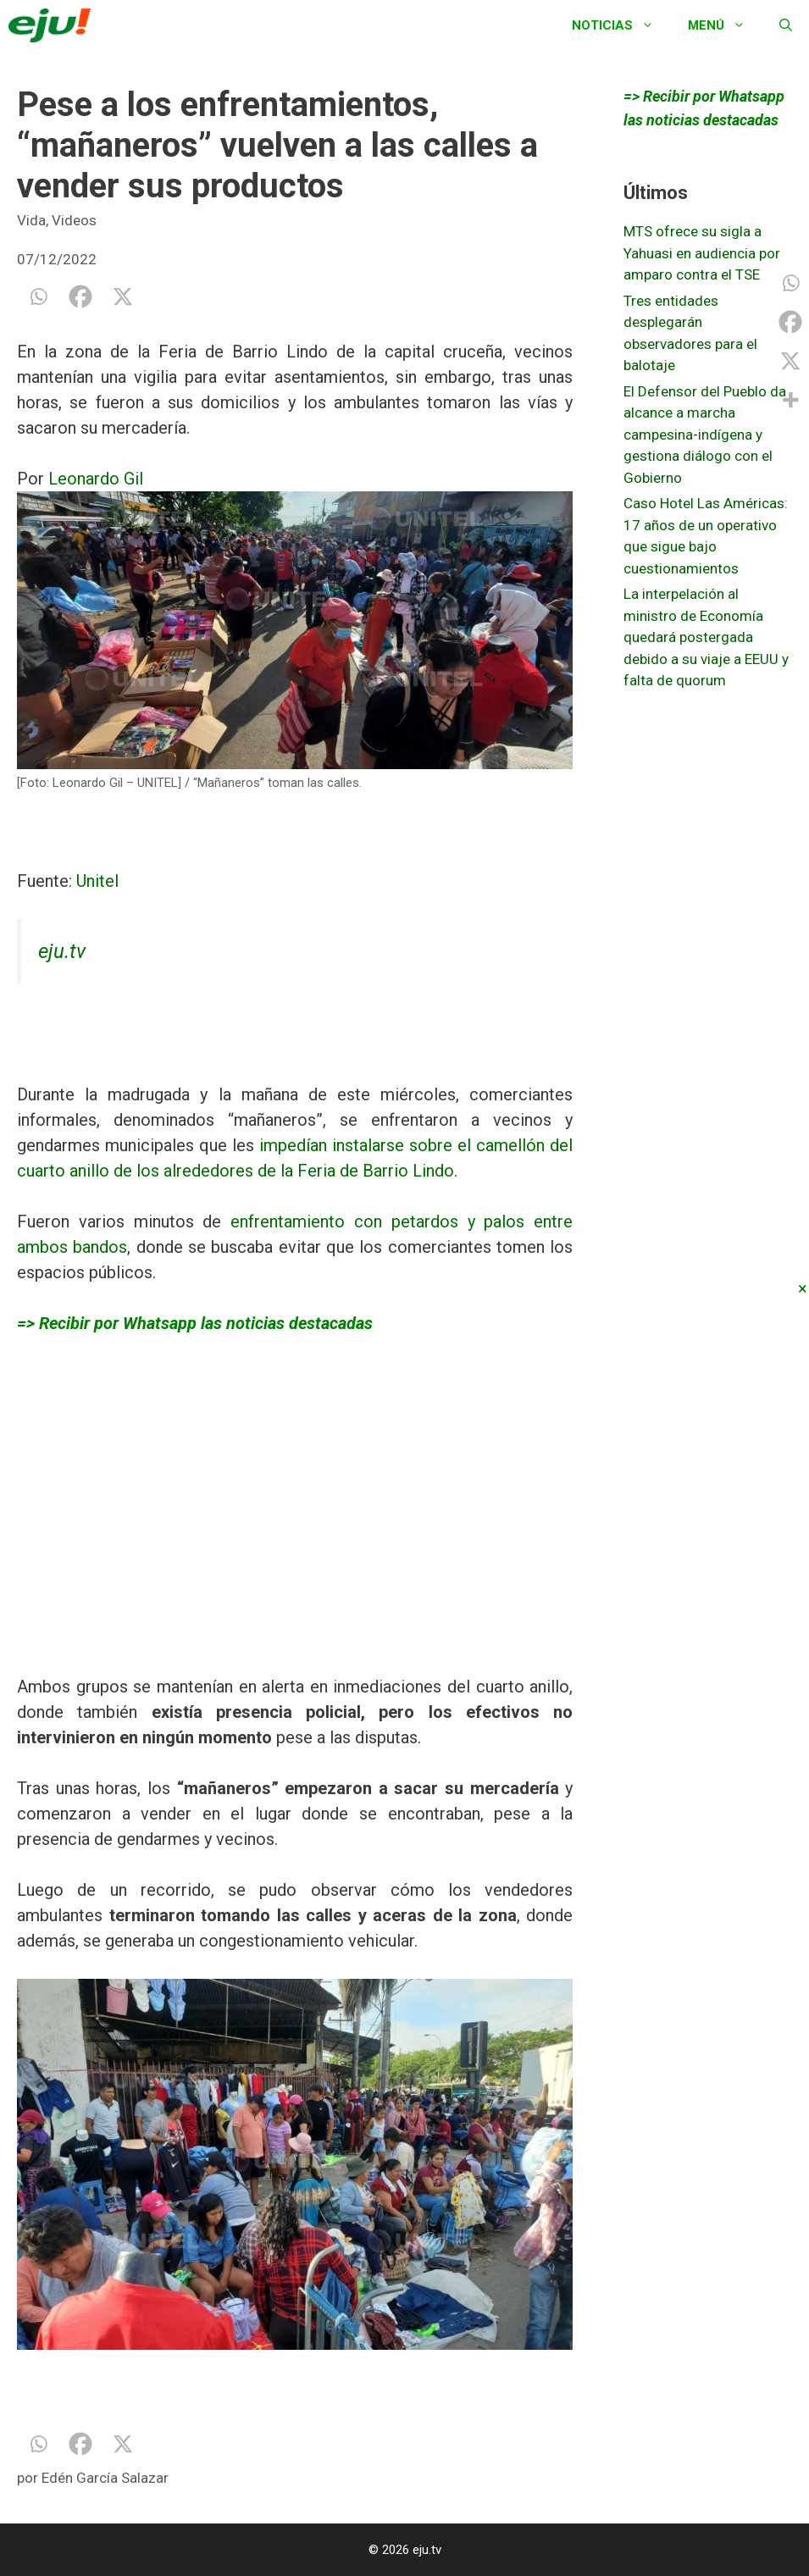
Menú (725, 25)
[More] (790, 399)
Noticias (621, 25)
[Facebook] (80, 296)
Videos (74, 220)
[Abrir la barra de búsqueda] (785, 25)
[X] (122, 296)
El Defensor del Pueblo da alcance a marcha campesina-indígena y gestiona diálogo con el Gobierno (704, 434)
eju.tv (62, 951)
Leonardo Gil (95, 478)
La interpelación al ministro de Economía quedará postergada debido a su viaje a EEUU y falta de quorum (706, 637)
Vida (31, 220)
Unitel (97, 881)
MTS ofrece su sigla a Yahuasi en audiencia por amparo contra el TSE (701, 253)
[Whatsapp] (38, 296)
